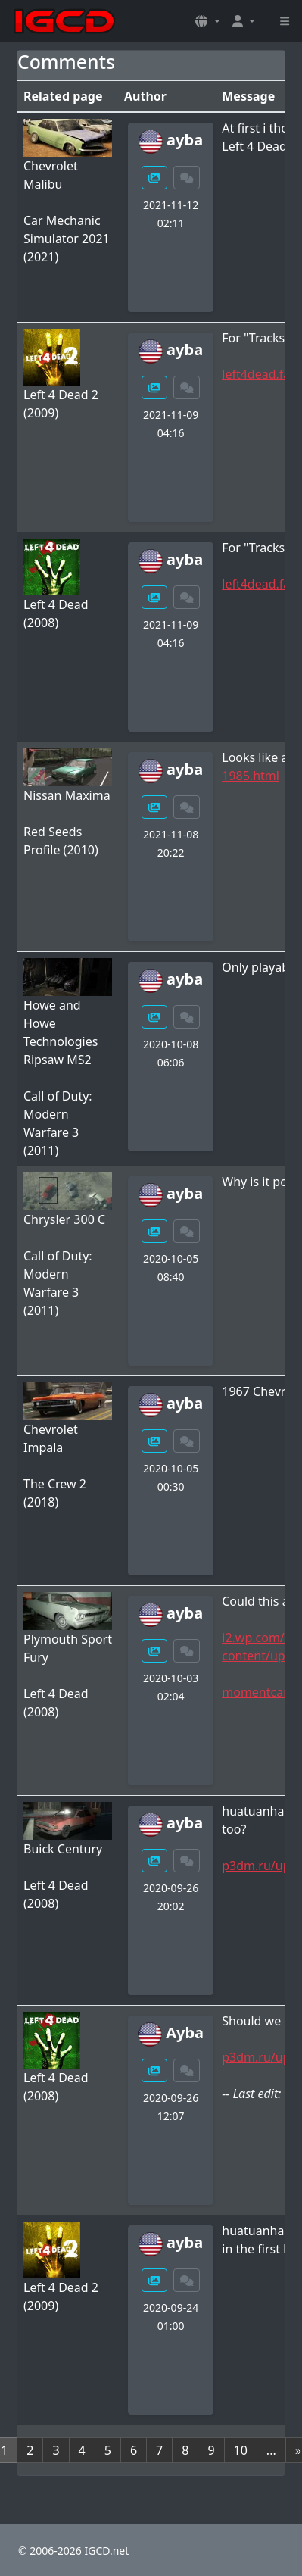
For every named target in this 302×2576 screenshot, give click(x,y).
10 (241, 2450)
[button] (207, 21)
